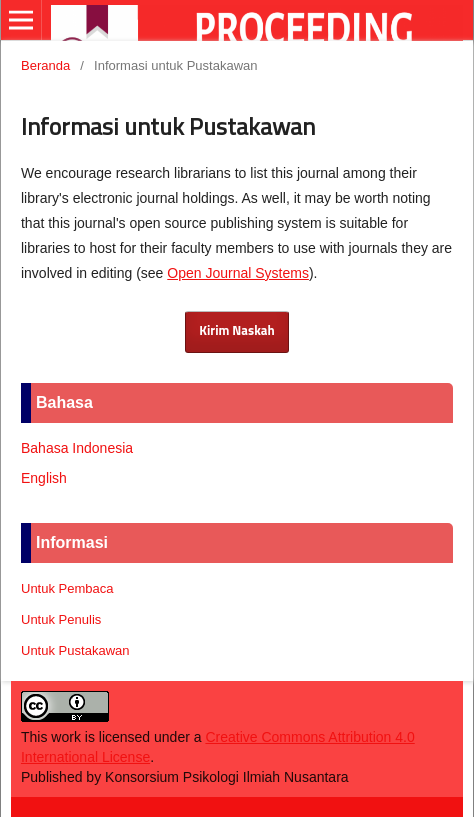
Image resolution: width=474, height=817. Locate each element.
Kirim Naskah (236, 331)
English (44, 478)
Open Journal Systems (238, 273)
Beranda (45, 65)
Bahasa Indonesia (77, 448)
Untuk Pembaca (67, 588)
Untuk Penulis (61, 619)
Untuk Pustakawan (75, 650)
